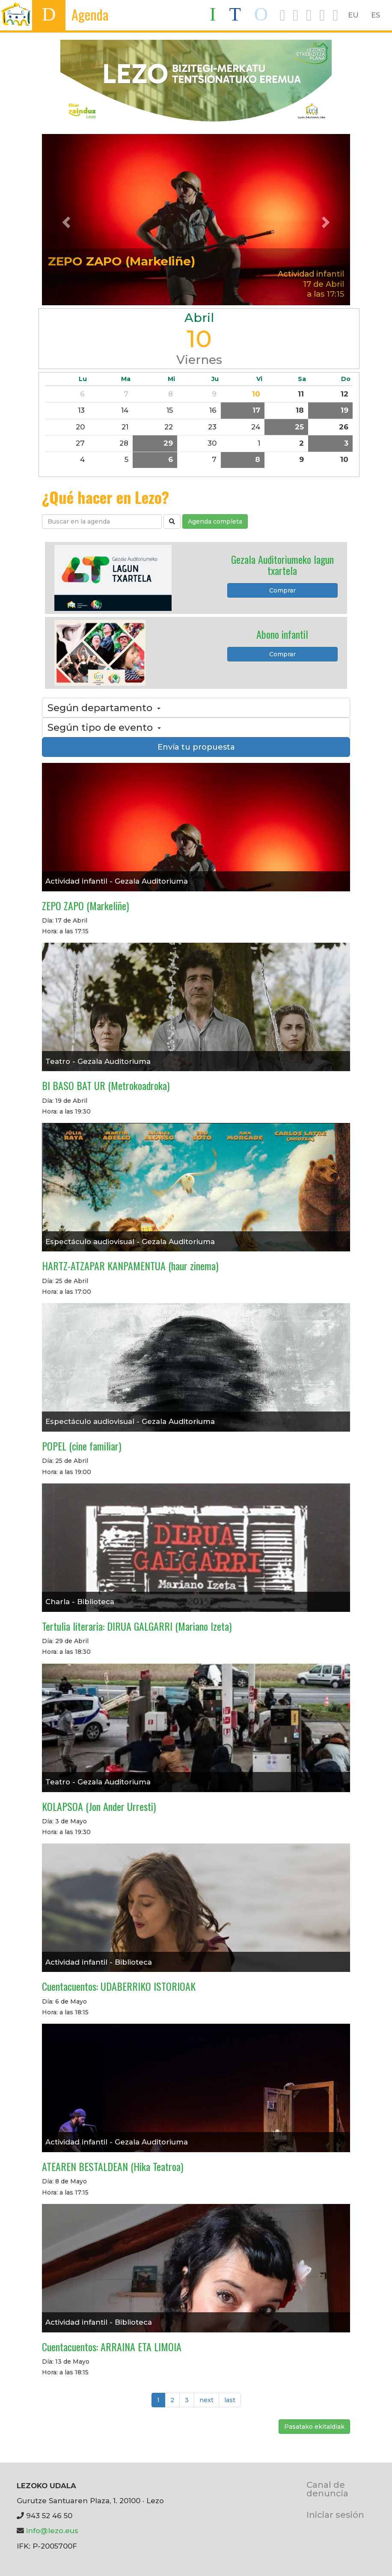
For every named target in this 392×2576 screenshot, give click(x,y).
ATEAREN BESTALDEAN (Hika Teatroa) (112, 2166)
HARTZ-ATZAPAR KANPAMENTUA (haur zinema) (130, 1265)
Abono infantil (282, 634)
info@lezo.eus (52, 2530)
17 (256, 410)
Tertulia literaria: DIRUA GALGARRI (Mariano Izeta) (137, 1626)
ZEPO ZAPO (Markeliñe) (121, 261)
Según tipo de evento (104, 727)
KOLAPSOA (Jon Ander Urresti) (99, 1806)
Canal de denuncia (327, 2489)
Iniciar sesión (335, 2514)
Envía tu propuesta (196, 747)
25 (299, 427)
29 (168, 443)
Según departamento (104, 708)
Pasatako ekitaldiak (314, 2426)
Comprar (282, 590)
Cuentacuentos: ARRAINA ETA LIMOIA (111, 2346)
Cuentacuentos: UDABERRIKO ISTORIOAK (119, 1986)
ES (375, 15)
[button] (65, 219)
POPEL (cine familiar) (81, 1445)
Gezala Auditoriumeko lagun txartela (282, 564)
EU (353, 15)
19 (344, 410)
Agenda (90, 14)
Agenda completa (215, 521)
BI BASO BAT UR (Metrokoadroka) (105, 1085)
